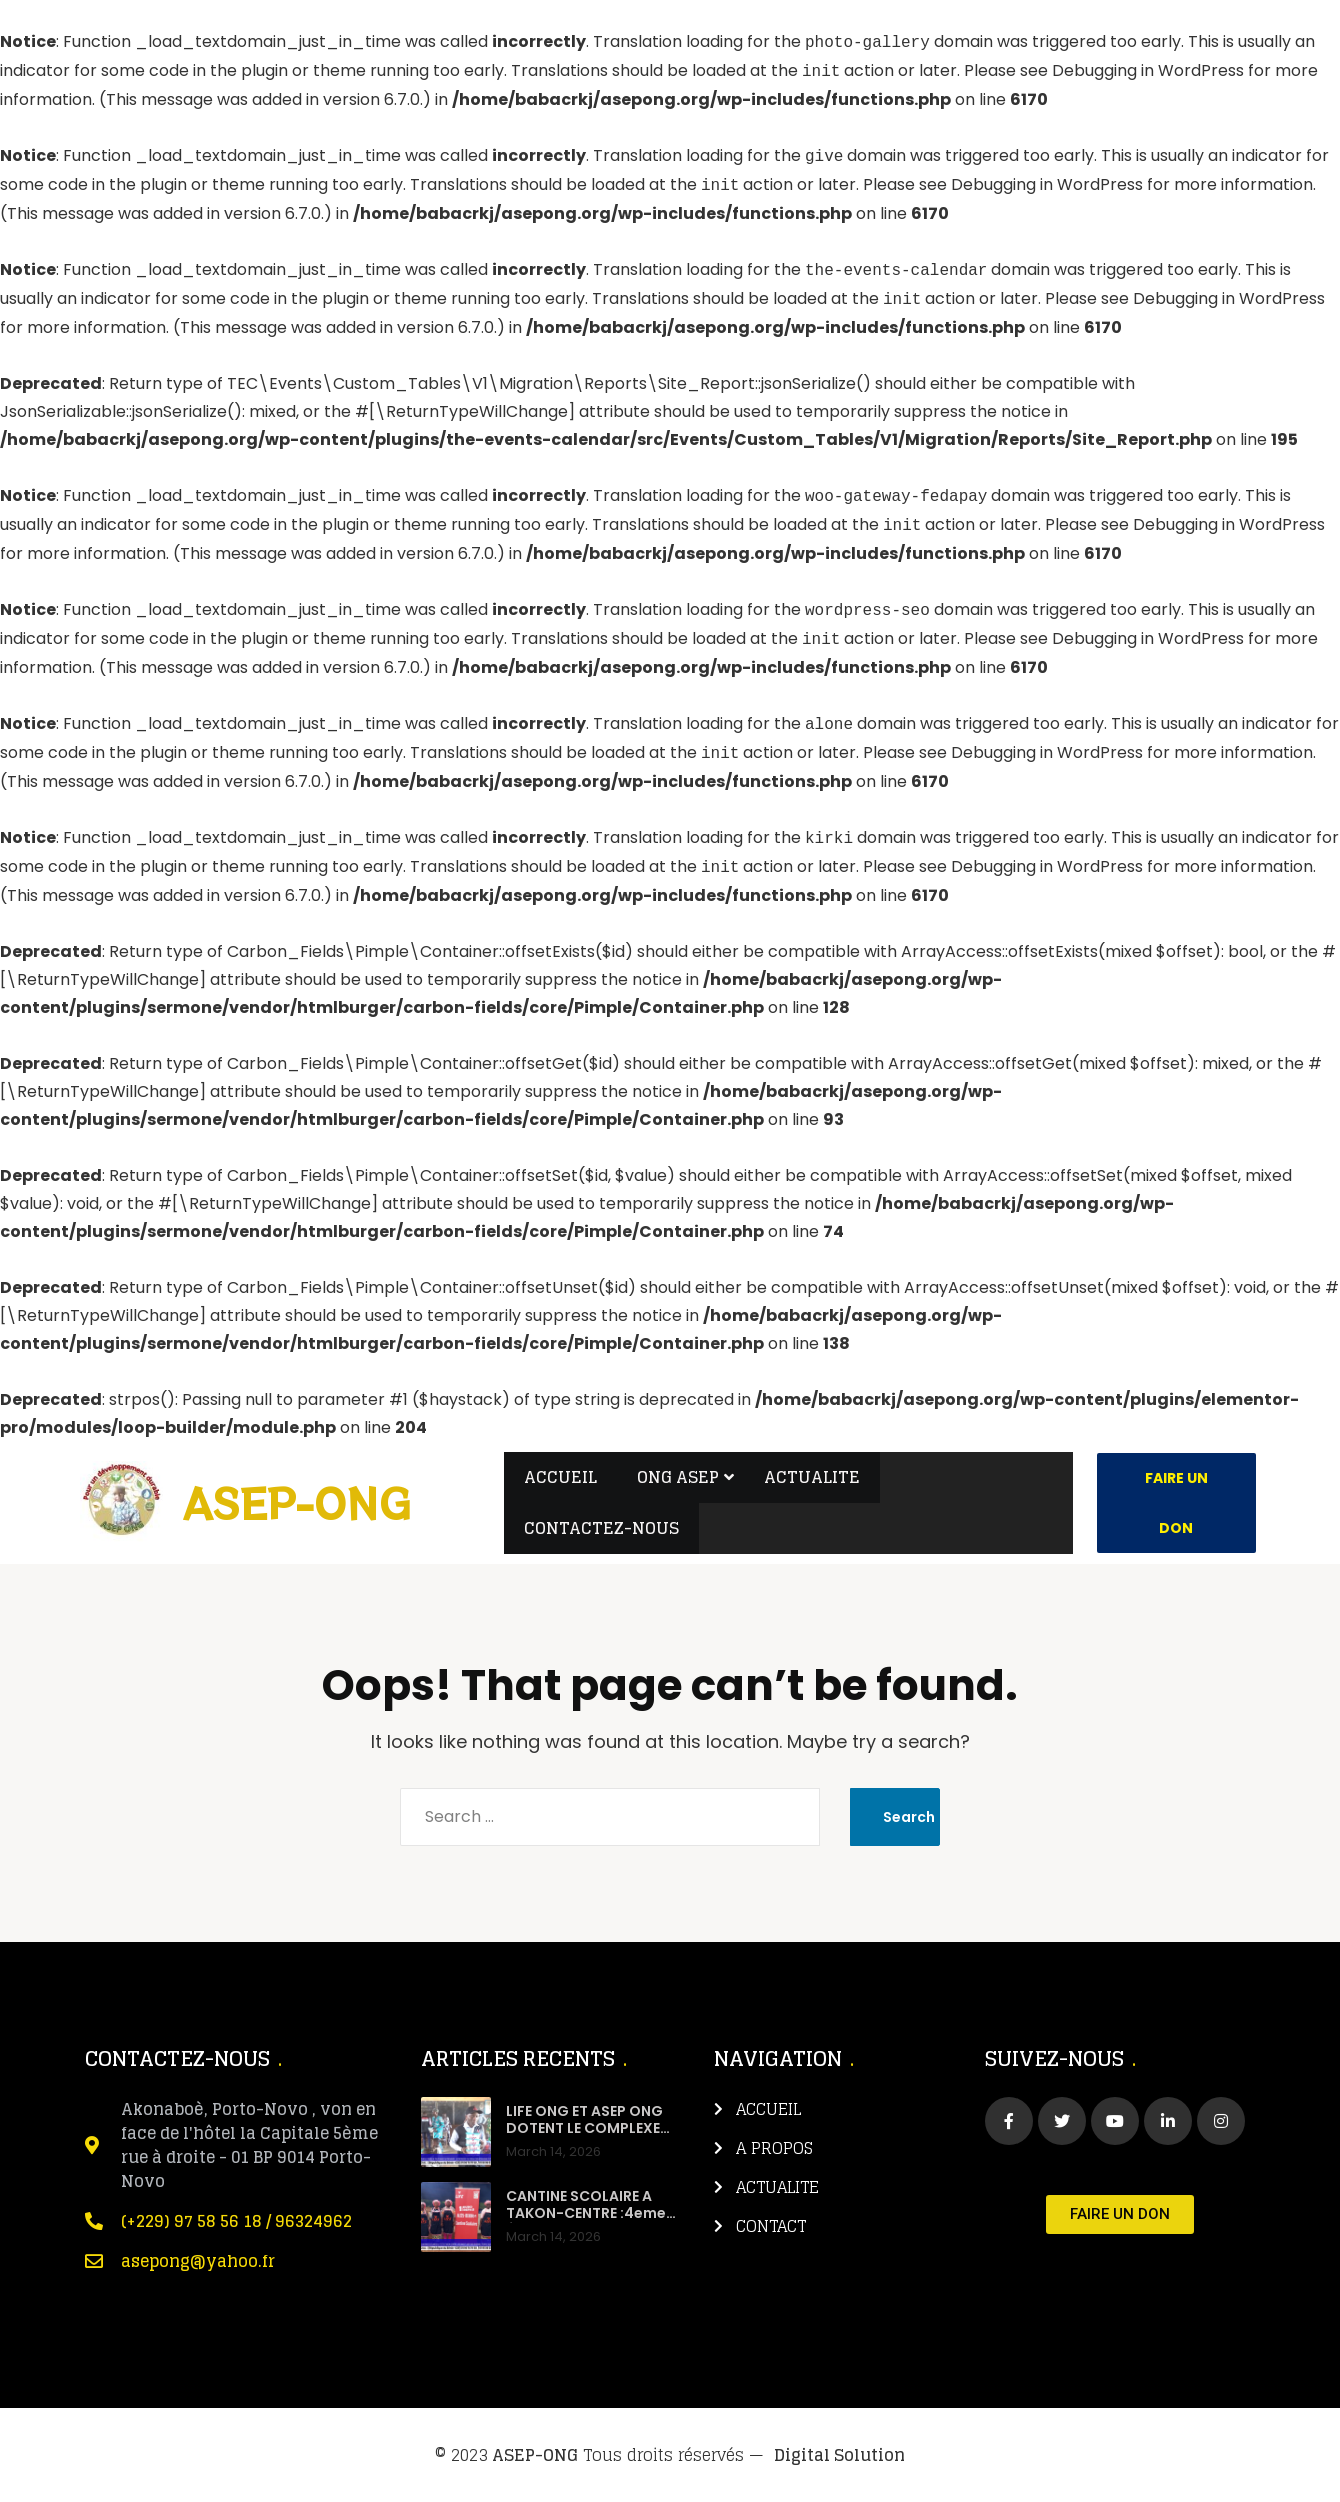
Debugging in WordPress (1148, 71)
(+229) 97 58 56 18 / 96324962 (236, 2221)
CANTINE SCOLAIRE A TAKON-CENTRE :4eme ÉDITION (586, 2213)
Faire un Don (1176, 1503)
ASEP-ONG (535, 2455)
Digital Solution (839, 2455)
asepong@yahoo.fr (198, 2261)
